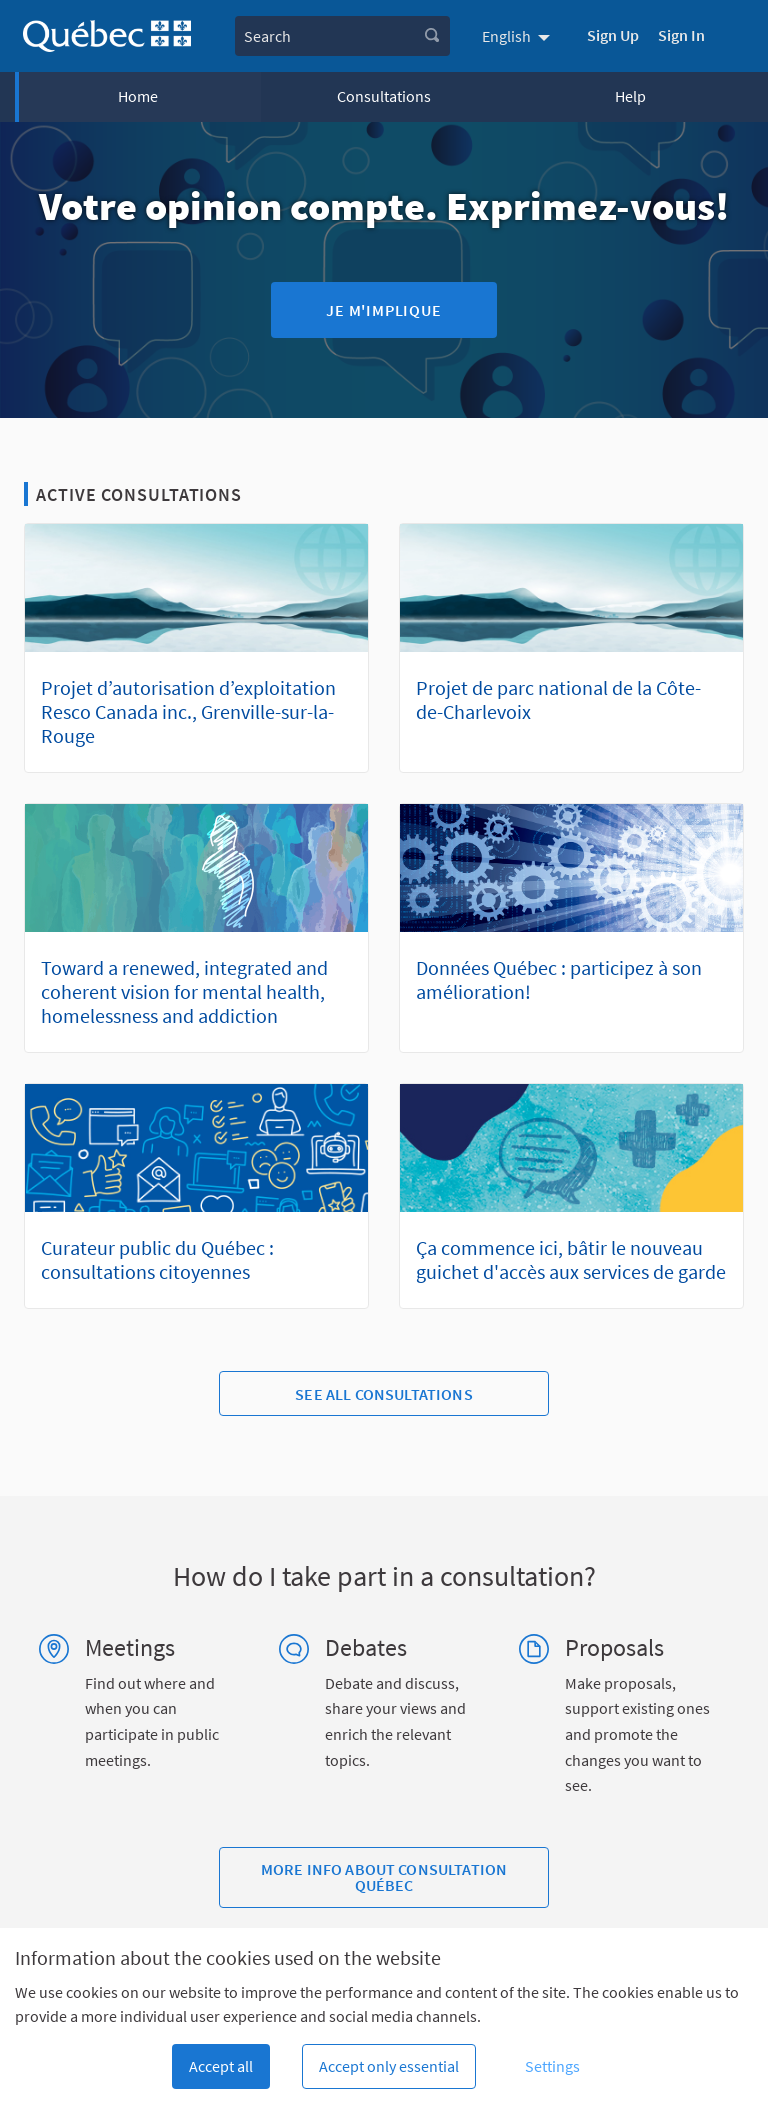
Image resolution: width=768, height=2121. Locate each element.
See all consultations (383, 1394)
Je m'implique (383, 310)
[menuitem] (518, 36)
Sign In (681, 35)
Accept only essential (389, 2066)
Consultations (384, 96)
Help (630, 96)
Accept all (221, 2066)
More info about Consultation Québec (384, 1877)
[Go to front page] (107, 36)
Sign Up (613, 35)
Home (138, 96)
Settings (552, 2066)
